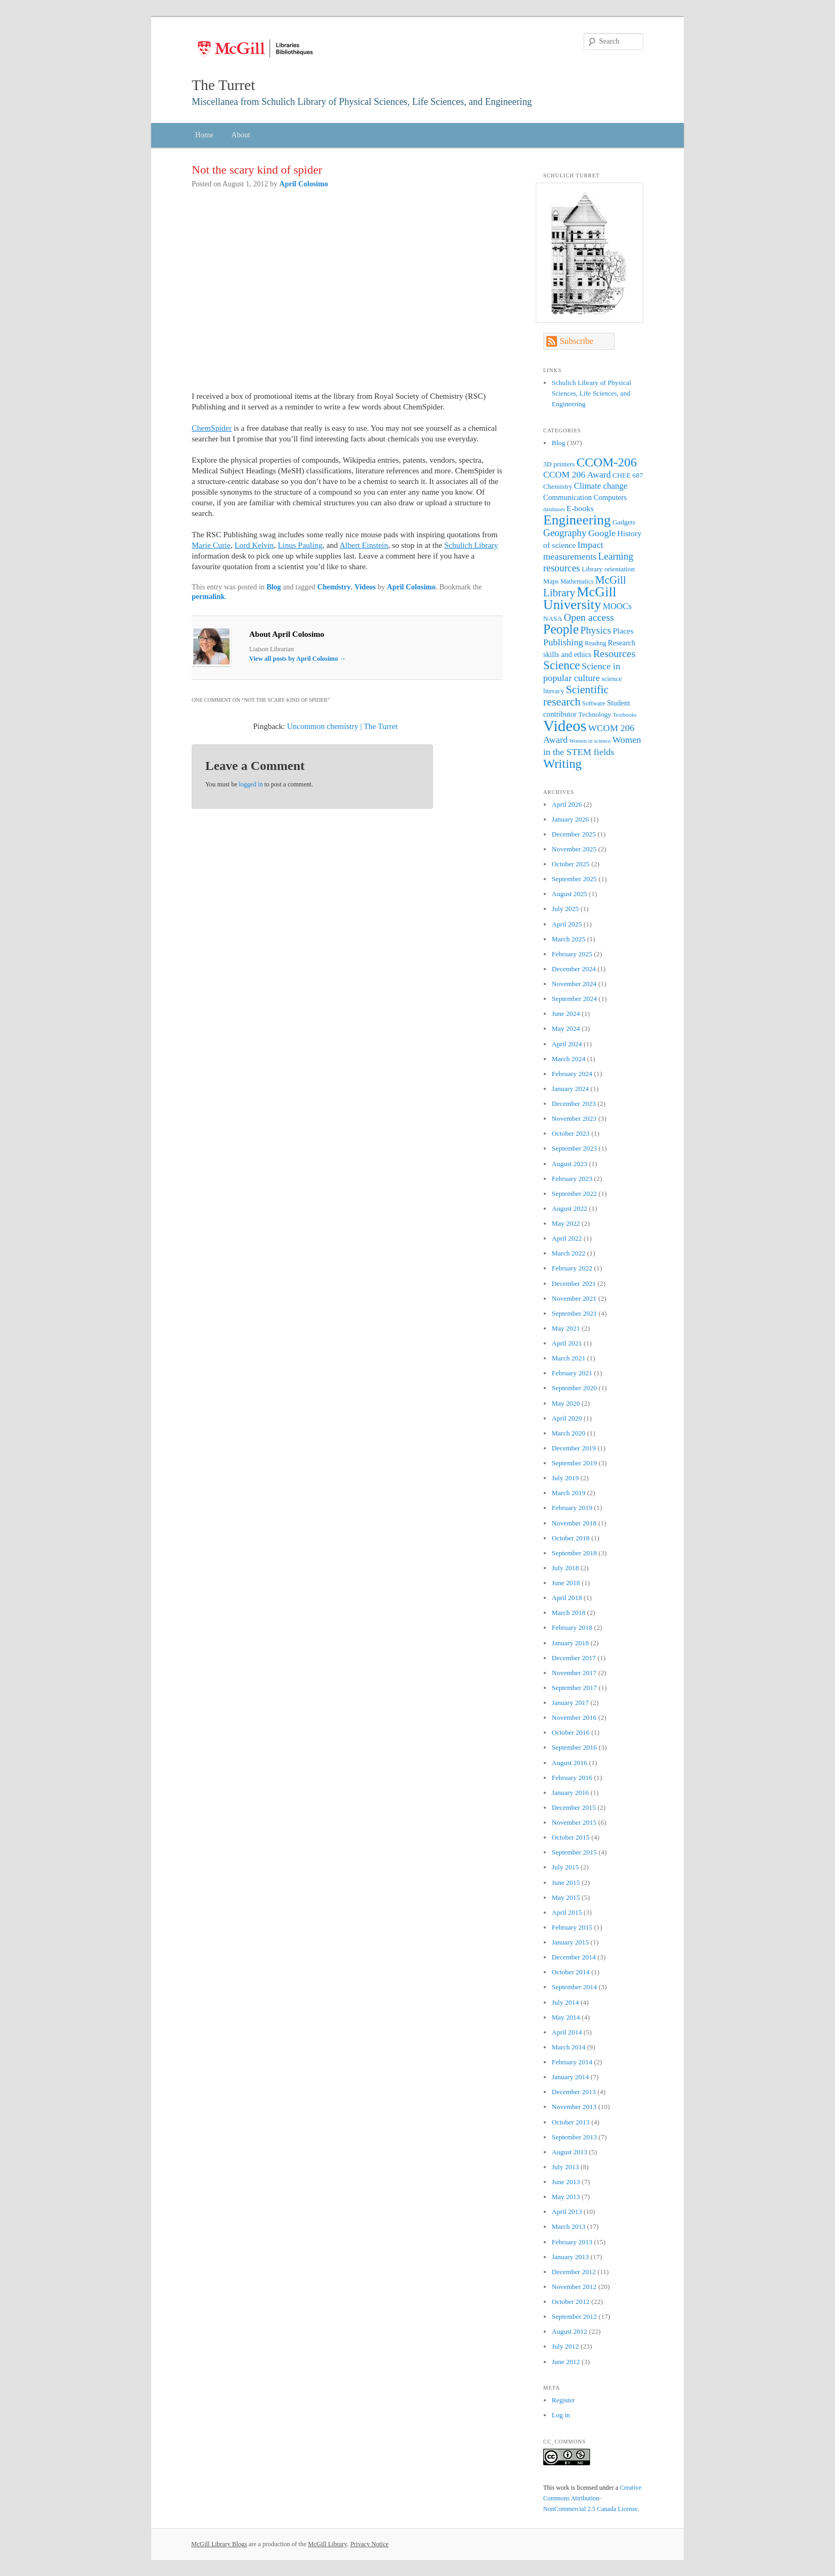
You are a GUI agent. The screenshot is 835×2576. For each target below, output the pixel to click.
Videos (365, 587)
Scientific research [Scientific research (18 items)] (576, 695)
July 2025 (565, 909)
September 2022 (574, 1193)
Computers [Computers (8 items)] (609, 497)
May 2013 (566, 2197)
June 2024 (566, 1014)
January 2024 (570, 1089)
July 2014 (565, 2002)
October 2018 (571, 1538)
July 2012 (565, 2346)
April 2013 (567, 2212)
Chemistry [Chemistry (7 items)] (557, 486)
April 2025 (567, 924)
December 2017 (574, 1658)
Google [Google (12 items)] (602, 533)
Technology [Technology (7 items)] (594, 714)
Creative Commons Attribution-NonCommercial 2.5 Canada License (592, 2498)
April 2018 (567, 1598)
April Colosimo (304, 184)
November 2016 (574, 1717)
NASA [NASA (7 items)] (552, 618)
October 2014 (571, 1972)
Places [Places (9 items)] (623, 630)
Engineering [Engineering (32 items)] (577, 520)
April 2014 (567, 2032)
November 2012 (574, 2287)
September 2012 (574, 2316)
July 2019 (565, 1478)
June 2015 (566, 1882)
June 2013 (566, 2182)
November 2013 (574, 2107)
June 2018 (566, 1583)
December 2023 (574, 1103)
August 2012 (569, 2331)
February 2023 (572, 1179)
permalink (208, 597)
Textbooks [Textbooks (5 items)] (624, 715)
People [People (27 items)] (561, 629)
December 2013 (574, 2092)
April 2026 (567, 804)
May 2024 (566, 1028)
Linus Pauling (300, 545)
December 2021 (574, 1283)
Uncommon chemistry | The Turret (342, 726)
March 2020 (568, 1433)
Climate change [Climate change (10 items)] (600, 485)
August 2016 (569, 1763)
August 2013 (569, 2152)
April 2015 (567, 1912)
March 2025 (568, 939)
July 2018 (565, 1568)
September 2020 (574, 1388)
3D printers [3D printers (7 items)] (559, 464)
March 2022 (568, 1253)
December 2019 (574, 1448)
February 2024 (572, 1074)
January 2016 (570, 1792)
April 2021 (567, 1343)
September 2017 (574, 1688)
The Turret (223, 85)
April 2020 (567, 1418)
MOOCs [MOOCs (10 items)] (617, 606)
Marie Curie (211, 545)
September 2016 (574, 1747)
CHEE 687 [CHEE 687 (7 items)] (627, 475)
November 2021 (574, 1298)
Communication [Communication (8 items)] (567, 497)
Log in (561, 2415)
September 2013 (574, 2137)
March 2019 (568, 1493)
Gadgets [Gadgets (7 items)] (623, 522)
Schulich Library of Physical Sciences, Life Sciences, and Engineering (591, 393)
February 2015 (572, 1927)
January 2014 (570, 2077)
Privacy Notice (369, 2544)
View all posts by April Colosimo (297, 658)
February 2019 (572, 1508)
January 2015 (570, 1942)
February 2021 (572, 1373)
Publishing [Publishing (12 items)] (563, 642)
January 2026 (570, 819)
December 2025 (574, 834)
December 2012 (574, 2272)
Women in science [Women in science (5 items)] (590, 741)
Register (563, 2400)
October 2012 (571, 2302)
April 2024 (567, 1044)
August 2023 (569, 1164)
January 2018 (570, 1643)
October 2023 (571, 1133)
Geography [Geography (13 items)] (564, 533)
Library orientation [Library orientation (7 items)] (608, 569)
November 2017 (574, 1673)
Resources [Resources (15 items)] (614, 653)
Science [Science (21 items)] (561, 665)
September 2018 (574, 1553)
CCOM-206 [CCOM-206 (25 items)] (607, 462)
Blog (273, 587)
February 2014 (572, 2062)
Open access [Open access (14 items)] (589, 617)
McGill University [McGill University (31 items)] (580, 598)
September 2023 (574, 1148)
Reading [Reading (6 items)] (595, 643)
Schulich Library (471, 545)
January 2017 (570, 1703)
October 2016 (571, 1732)
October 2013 (571, 2122)
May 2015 (566, 1897)
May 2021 (566, 1328)
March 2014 (568, 2047)
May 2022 (566, 1223)
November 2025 (574, 849)
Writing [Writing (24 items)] (562, 763)
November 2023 (574, 1118)
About (241, 135)
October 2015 (571, 1837)
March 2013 (568, 2226)
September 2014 (574, 1987)
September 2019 (574, 1463)
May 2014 (566, 2017)
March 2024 (568, 1059)
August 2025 (569, 894)
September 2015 (574, 1852)
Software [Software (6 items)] (593, 703)
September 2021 (574, 1313)
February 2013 (572, 2242)
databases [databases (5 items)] (554, 509)
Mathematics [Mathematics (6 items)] (577, 581)
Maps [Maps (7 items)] (551, 581)
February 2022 (572, 1268)
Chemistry (334, 587)
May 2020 (566, 1403)
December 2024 (574, 969)
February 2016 (572, 1778)
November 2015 (574, 1822)
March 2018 (568, 1613)
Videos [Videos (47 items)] (564, 725)
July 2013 (565, 2167)
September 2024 (574, 999)
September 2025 (574, 879)
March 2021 (568, 1358)
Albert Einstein (363, 545)
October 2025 (571, 864)
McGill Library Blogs (219, 2544)
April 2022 (567, 1238)
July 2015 (565, 1867)
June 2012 (566, 2362)
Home (204, 135)
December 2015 (574, 1807)
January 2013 (570, 2257)
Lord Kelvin (254, 545)
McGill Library (327, 2544)
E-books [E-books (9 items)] (580, 508)
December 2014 (574, 1957)
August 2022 (569, 1208)
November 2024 (574, 984)
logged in (251, 784)
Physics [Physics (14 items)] (595, 630)
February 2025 (572, 954)
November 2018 (574, 1523)
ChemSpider (212, 428)
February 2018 (572, 1627)
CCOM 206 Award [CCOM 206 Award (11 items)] (577, 475)
